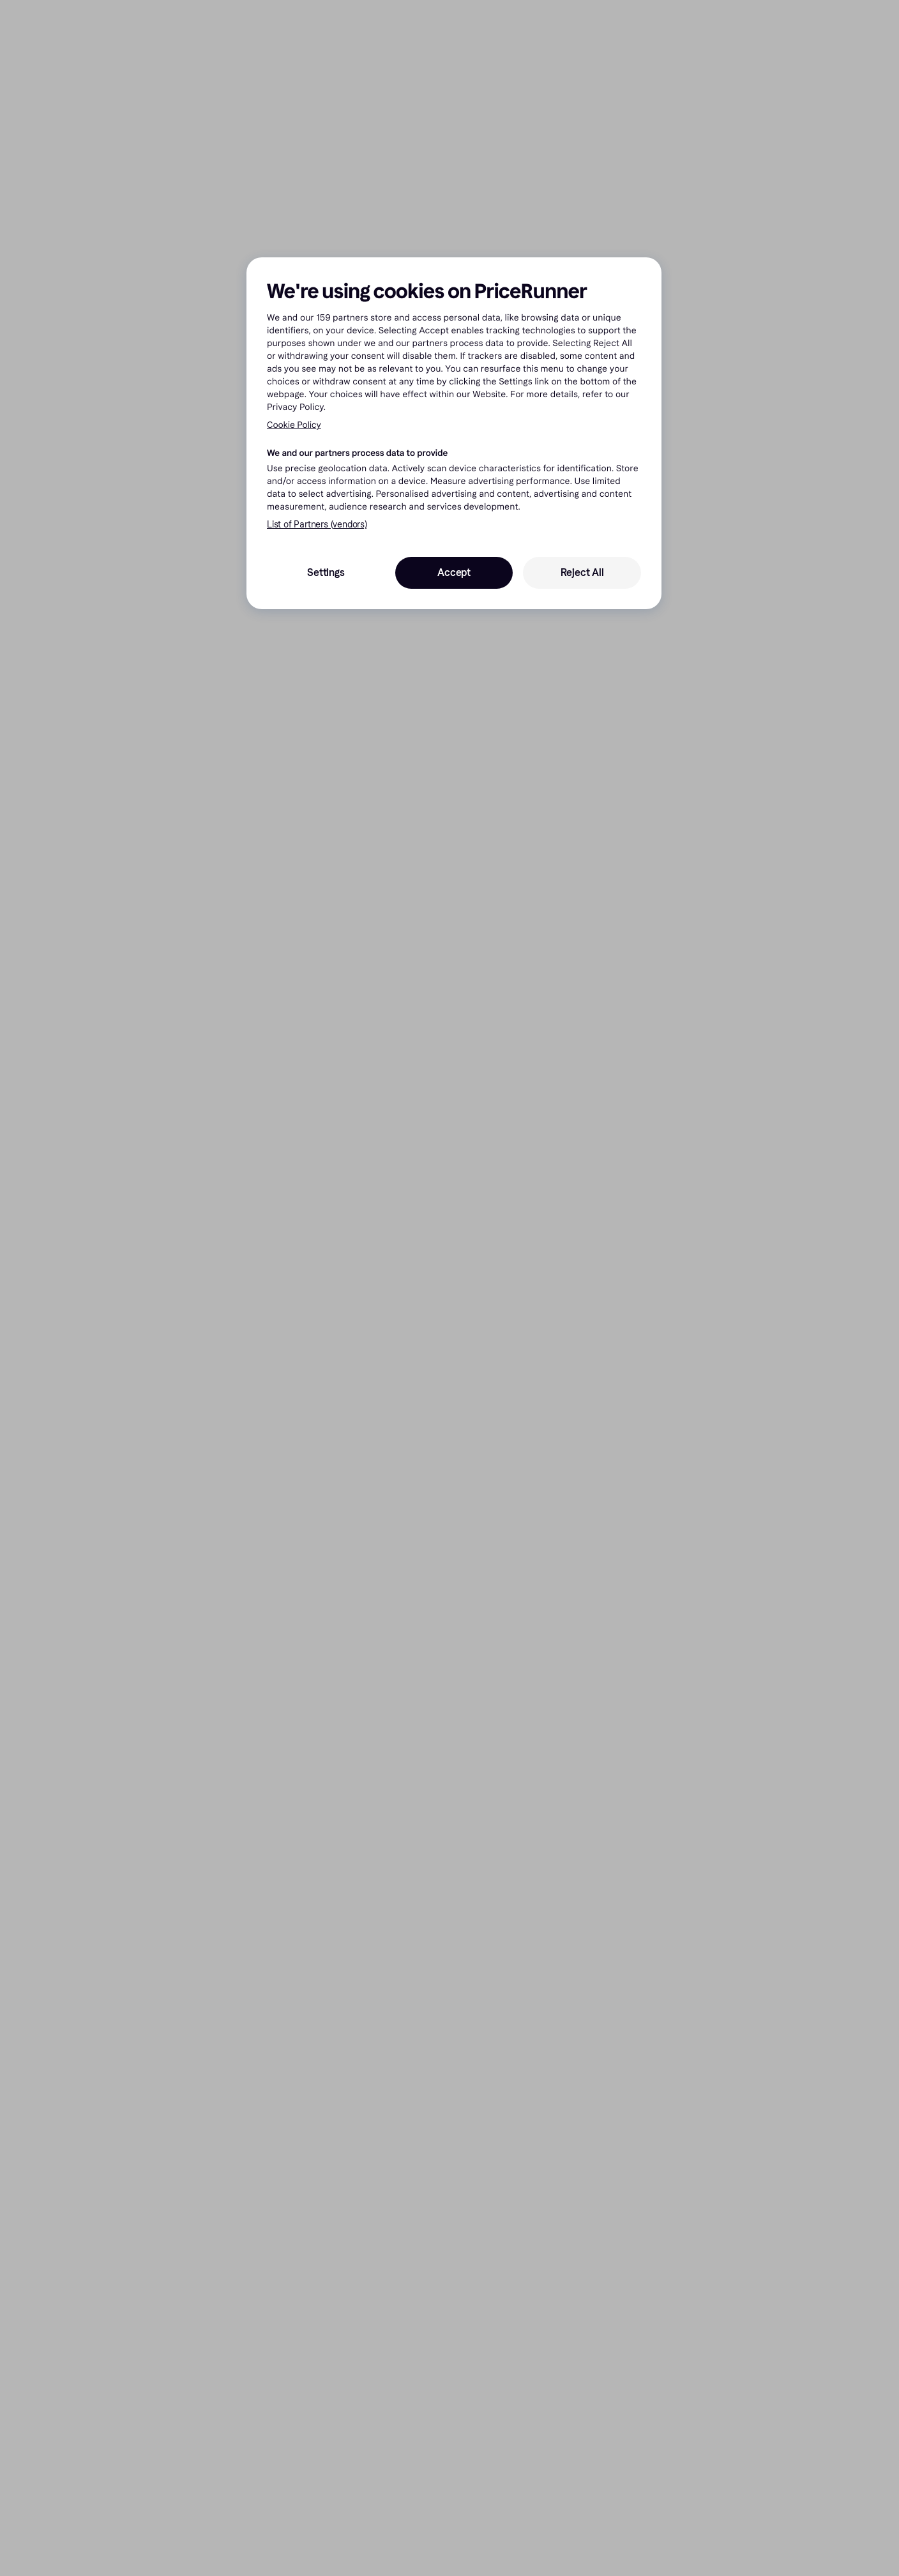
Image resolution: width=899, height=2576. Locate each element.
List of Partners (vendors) (317, 524)
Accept (454, 572)
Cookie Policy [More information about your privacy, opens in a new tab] (294, 425)
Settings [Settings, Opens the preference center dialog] (325, 572)
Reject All (582, 572)
